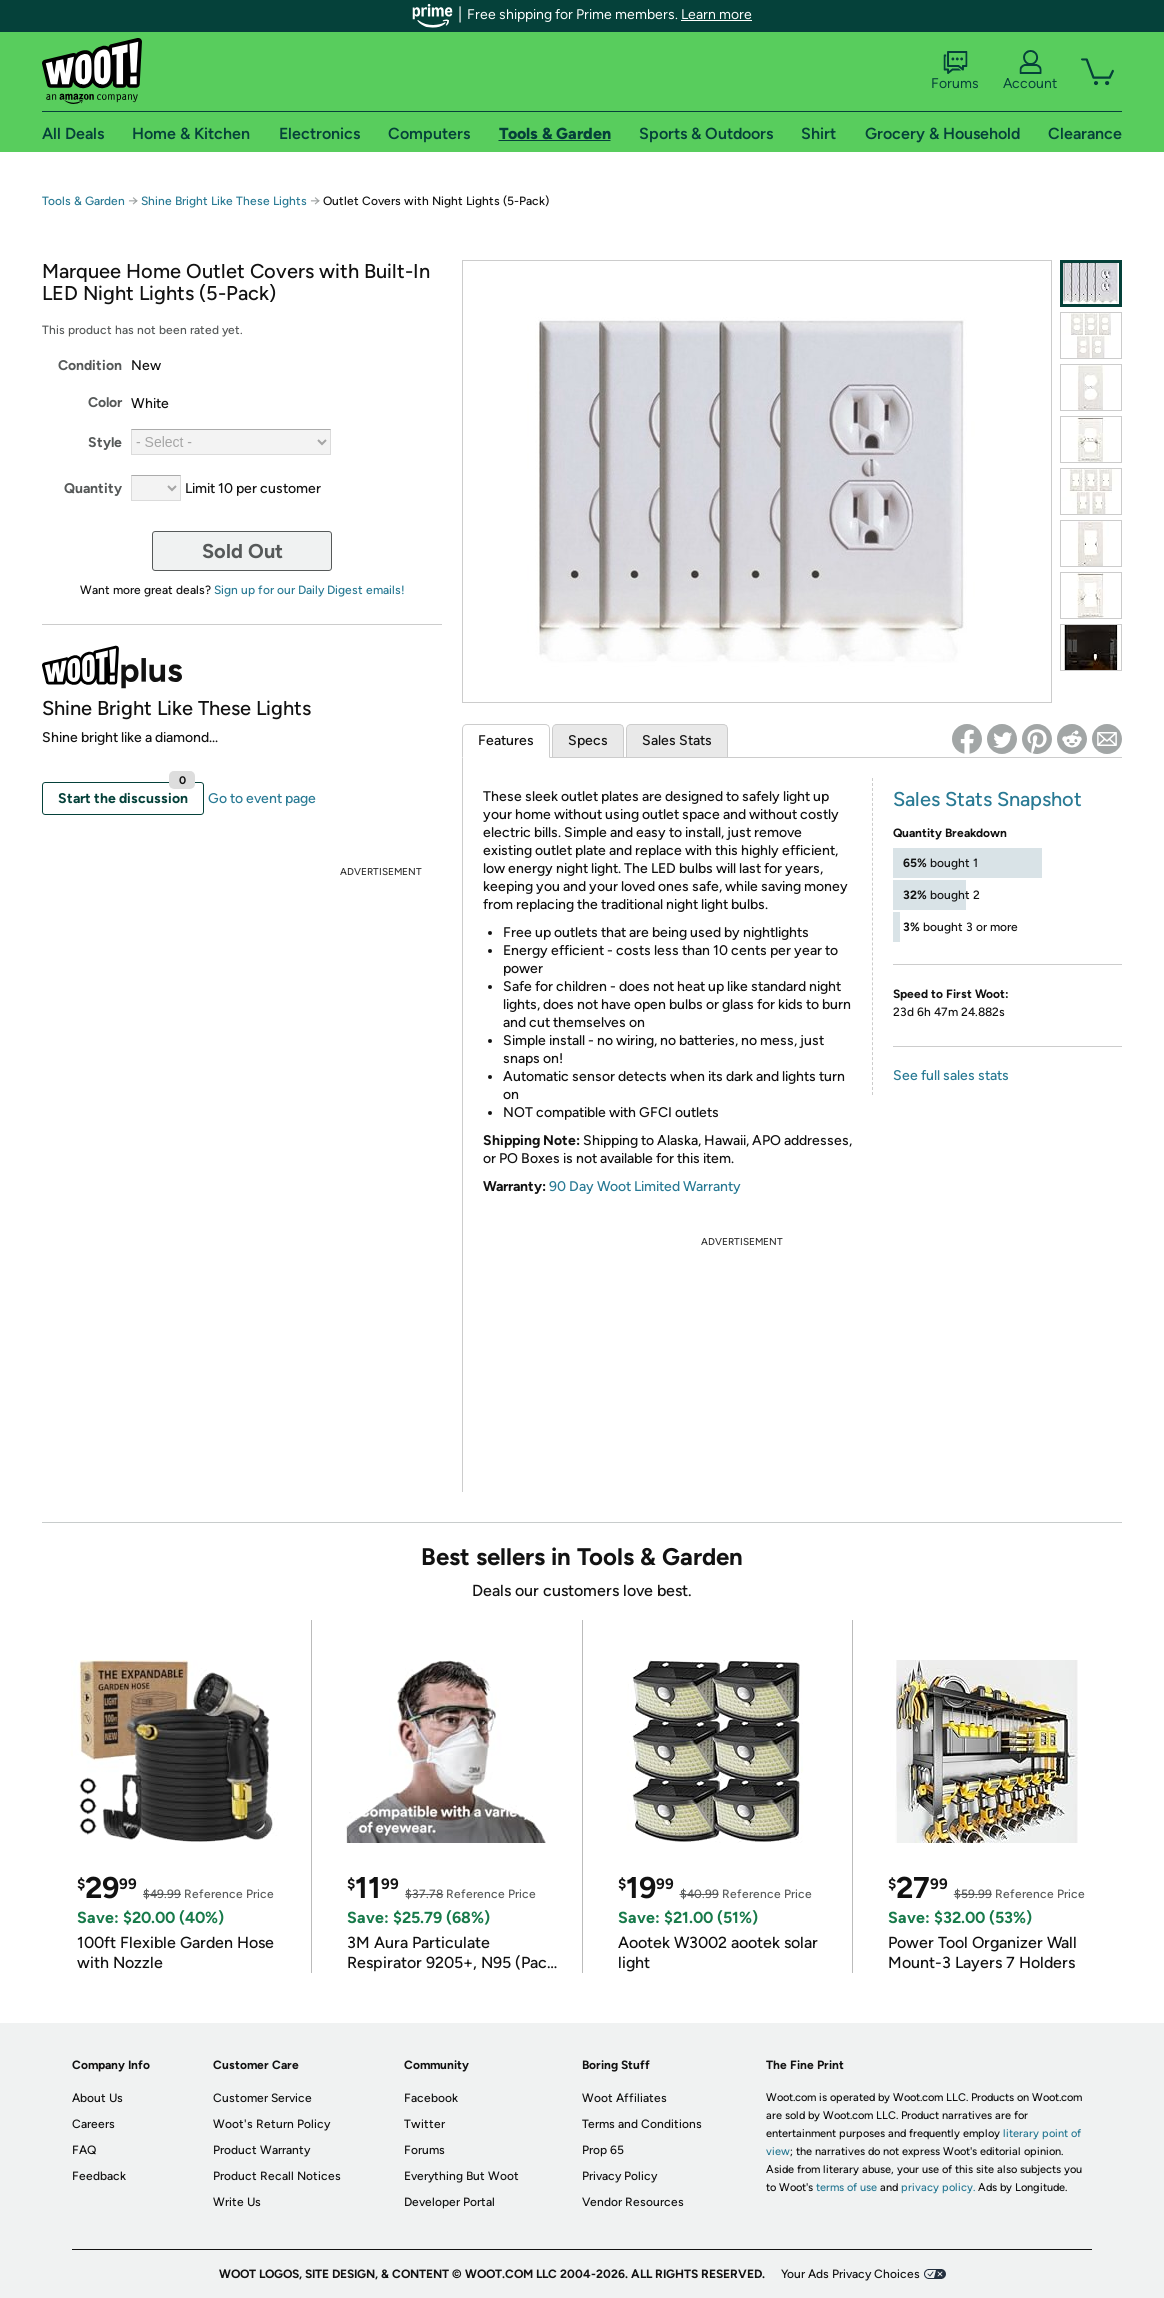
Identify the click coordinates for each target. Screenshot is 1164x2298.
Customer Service (262, 2098)
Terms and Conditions (642, 2124)
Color (105, 402)
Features (506, 740)
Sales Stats (677, 740)
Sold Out (242, 551)
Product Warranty (261, 2150)
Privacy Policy (619, 2176)
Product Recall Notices (277, 2176)
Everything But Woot (461, 2176)
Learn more (716, 14)
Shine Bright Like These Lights (224, 201)
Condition (90, 365)
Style (105, 442)
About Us (97, 2098)
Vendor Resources (633, 2202)
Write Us (237, 2202)
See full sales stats (951, 1075)
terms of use (846, 2187)
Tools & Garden (83, 201)
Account (1030, 71)
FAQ (84, 2150)
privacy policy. (938, 2187)
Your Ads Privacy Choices (850, 2274)
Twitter (424, 2124)
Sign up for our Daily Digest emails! (309, 590)
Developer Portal (449, 2202)
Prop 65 (603, 2150)
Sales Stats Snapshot (987, 799)
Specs (588, 740)
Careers (93, 2124)
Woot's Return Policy (271, 2124)
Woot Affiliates (624, 2098)
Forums (955, 71)
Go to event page (262, 798)
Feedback (99, 2176)
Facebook (431, 2098)
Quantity (93, 488)
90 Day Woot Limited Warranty (645, 1186)
